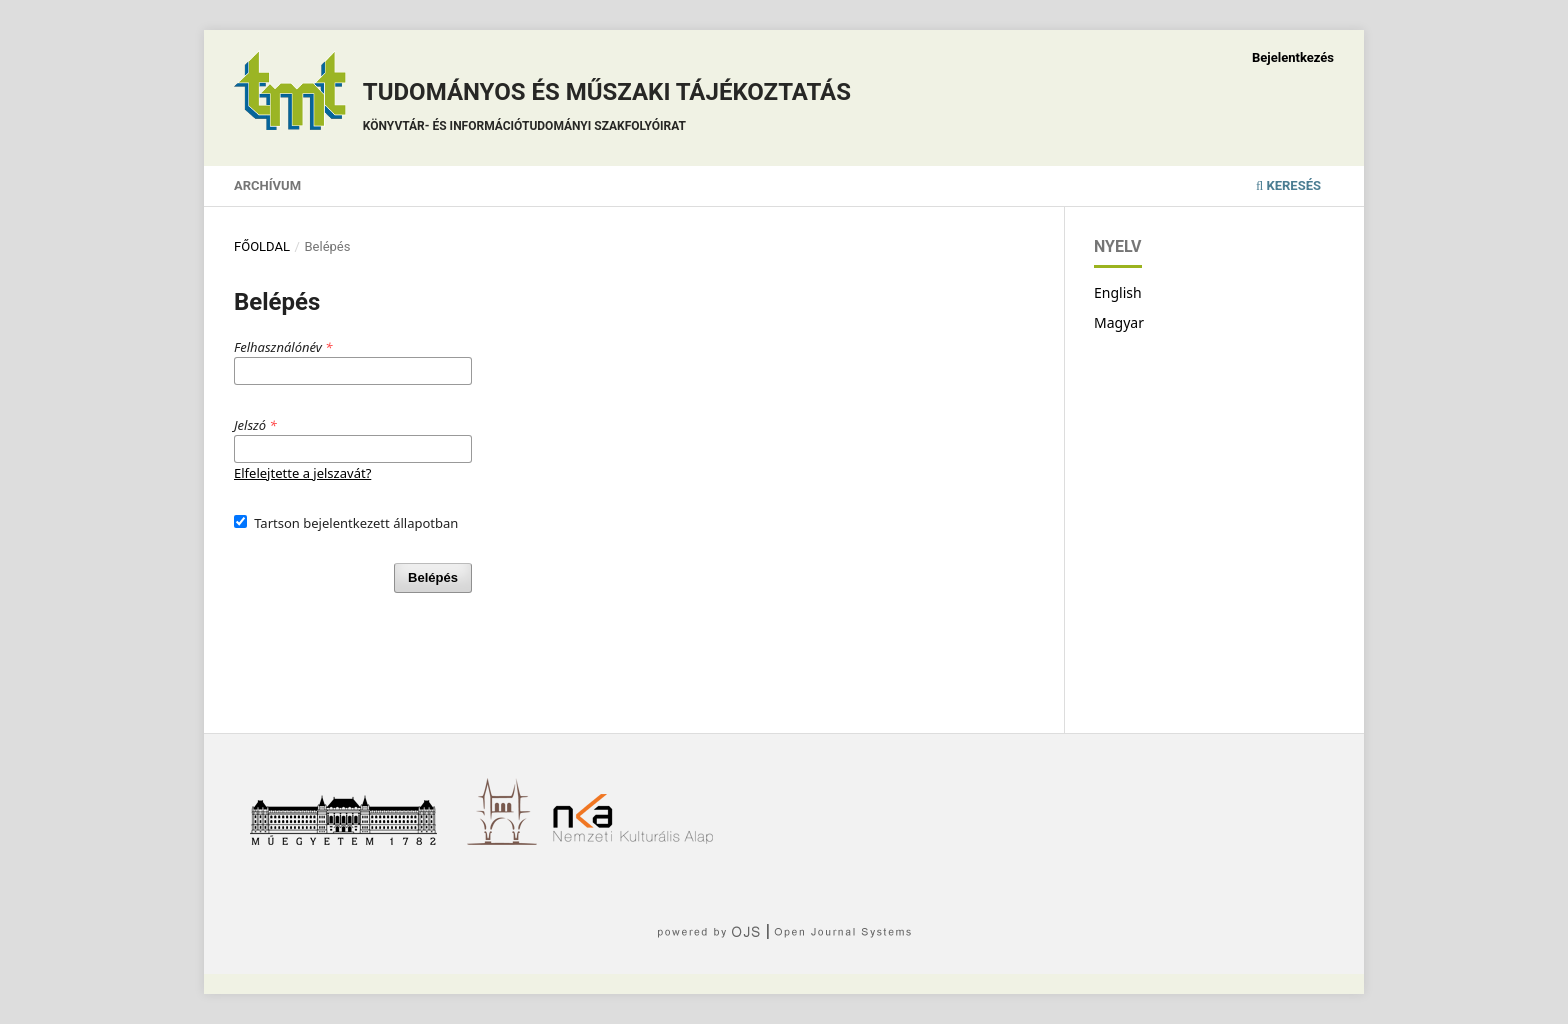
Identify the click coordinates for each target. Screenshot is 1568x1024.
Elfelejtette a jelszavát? (302, 473)
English (1118, 292)
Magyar (1119, 322)
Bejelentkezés (1293, 57)
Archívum (267, 185)
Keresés (1288, 185)
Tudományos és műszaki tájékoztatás (607, 109)
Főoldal (262, 246)
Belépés (433, 577)
